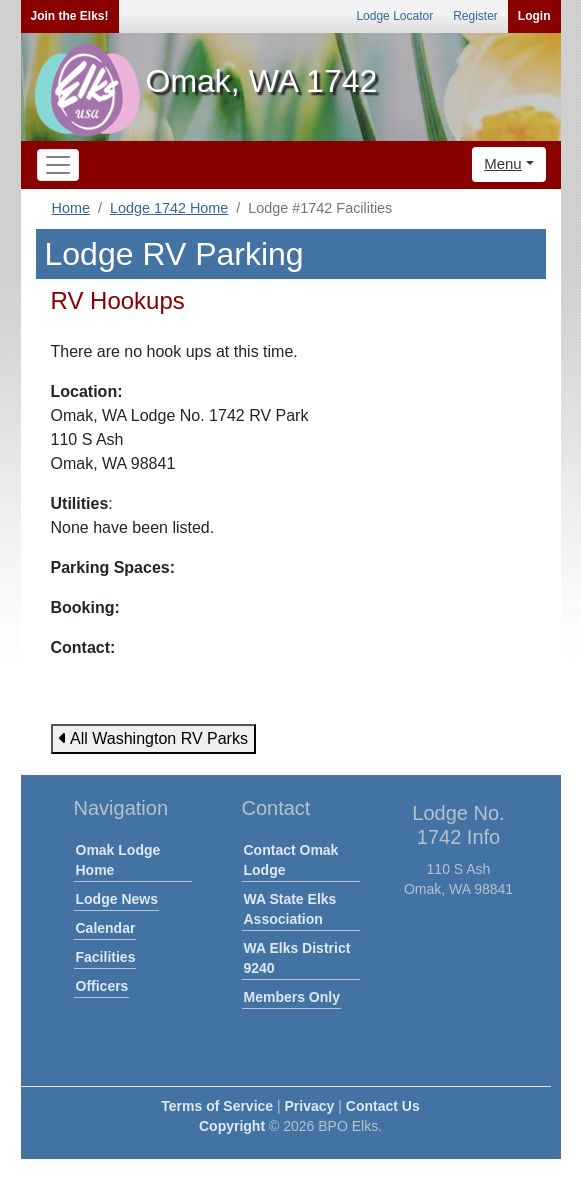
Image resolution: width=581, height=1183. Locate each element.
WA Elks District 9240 (297, 958)
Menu (503, 163)
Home (71, 208)
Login (534, 16)
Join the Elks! (70, 16)
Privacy (310, 1106)
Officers (102, 986)
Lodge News (117, 899)
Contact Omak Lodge (291, 860)
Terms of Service (217, 1106)
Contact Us (383, 1106)
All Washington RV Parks (153, 738)
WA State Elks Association (290, 909)
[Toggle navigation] (58, 165)
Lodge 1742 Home (169, 208)
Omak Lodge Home (118, 860)
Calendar (106, 928)
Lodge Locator (394, 16)
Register (475, 16)
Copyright (232, 1126)
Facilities (106, 957)
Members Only (292, 997)
